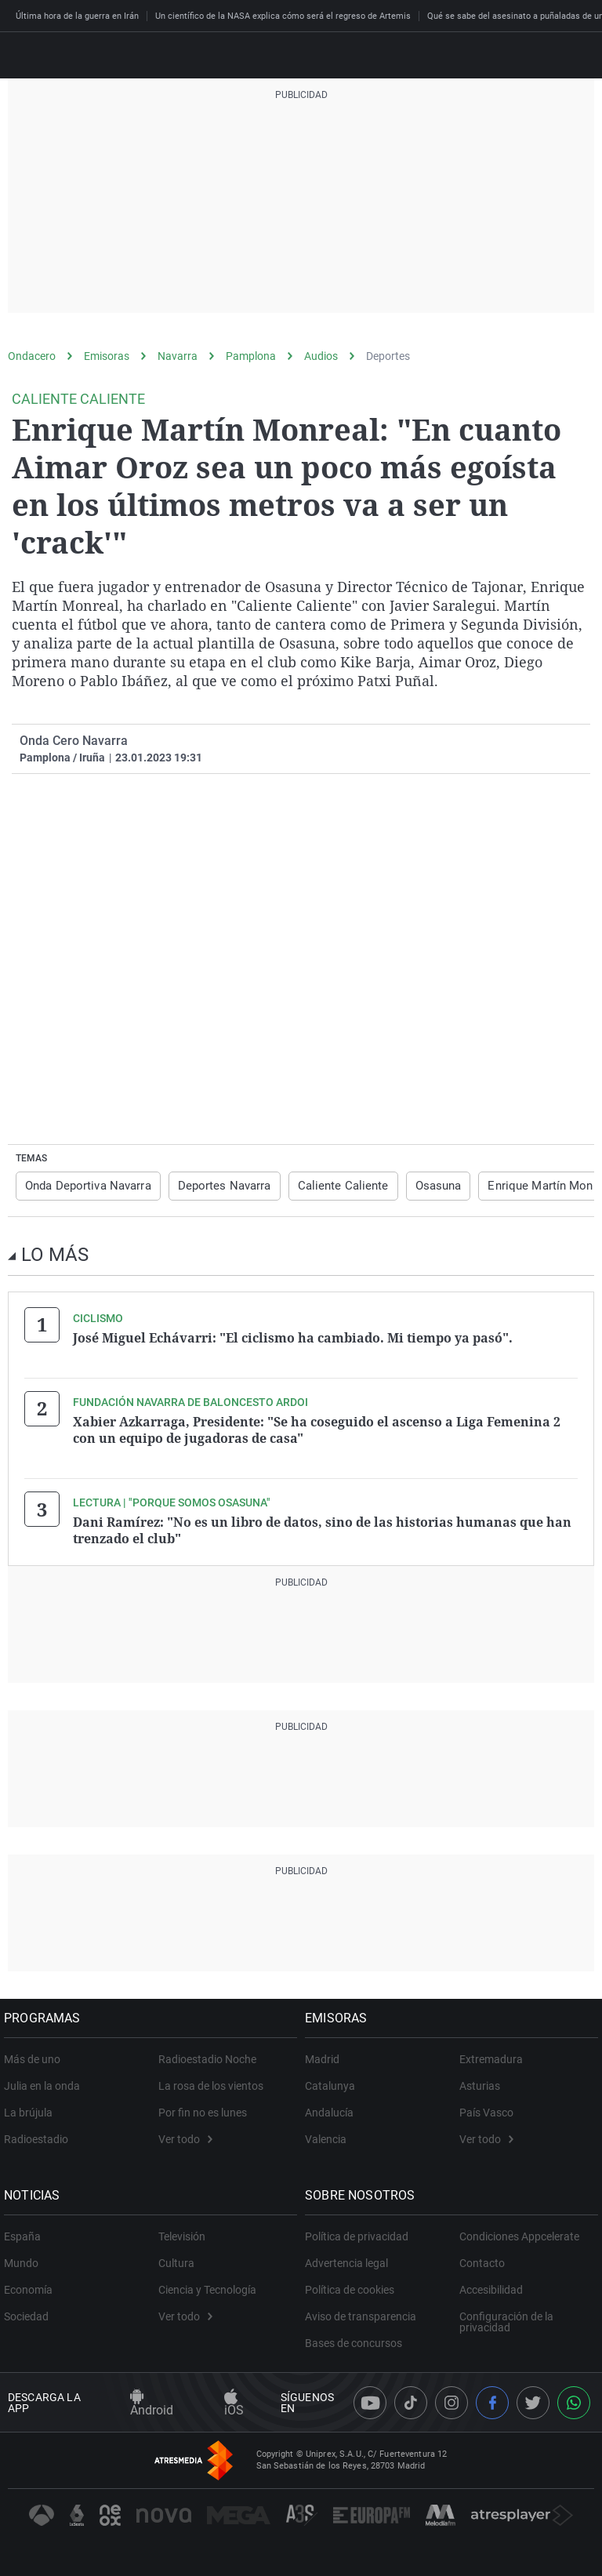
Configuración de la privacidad (506, 2317)
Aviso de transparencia (364, 2311)
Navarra (178, 356)
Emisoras (106, 356)
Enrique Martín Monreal (524, 1185)
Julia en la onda (46, 2081)
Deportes (388, 356)
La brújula (32, 2108)
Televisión (181, 2231)
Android (151, 2398)
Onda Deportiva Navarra (85, 1185)
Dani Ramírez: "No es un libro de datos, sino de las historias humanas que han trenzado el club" (322, 1526)
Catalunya (334, 2081)
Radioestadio (40, 2134)
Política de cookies (353, 2285)
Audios (321, 356)
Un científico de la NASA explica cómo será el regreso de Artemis (283, 16)
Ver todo (185, 2134)
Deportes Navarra (216, 1185)
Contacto (482, 2258)
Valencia (329, 2134)
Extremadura (491, 2054)
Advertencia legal (350, 2258)
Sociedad (30, 2311)
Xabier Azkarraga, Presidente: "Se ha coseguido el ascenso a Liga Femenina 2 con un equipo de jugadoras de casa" (316, 1428)
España (26, 2231)
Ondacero (32, 356)
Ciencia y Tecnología (207, 2285)
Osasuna (418, 1185)
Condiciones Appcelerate (519, 2231)
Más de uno (36, 2054)
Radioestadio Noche (207, 2054)
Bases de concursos (357, 2338)
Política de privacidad (360, 2231)
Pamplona (251, 356)
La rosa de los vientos (210, 2081)
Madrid (326, 2054)
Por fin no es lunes (202, 2108)
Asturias (479, 2081)
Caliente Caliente (328, 1185)
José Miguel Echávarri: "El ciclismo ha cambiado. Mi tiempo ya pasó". (293, 1337)
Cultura (176, 2258)
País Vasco (486, 2108)
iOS (234, 2398)
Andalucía (333, 2108)
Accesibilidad (491, 2285)
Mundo (25, 2258)
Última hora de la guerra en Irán (77, 16)
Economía (32, 2285)
